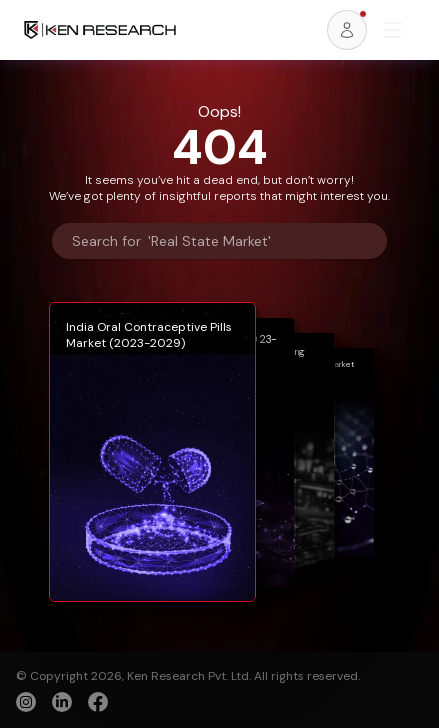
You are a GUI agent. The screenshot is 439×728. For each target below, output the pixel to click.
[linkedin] (62, 702)
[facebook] (98, 704)
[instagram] (26, 702)
